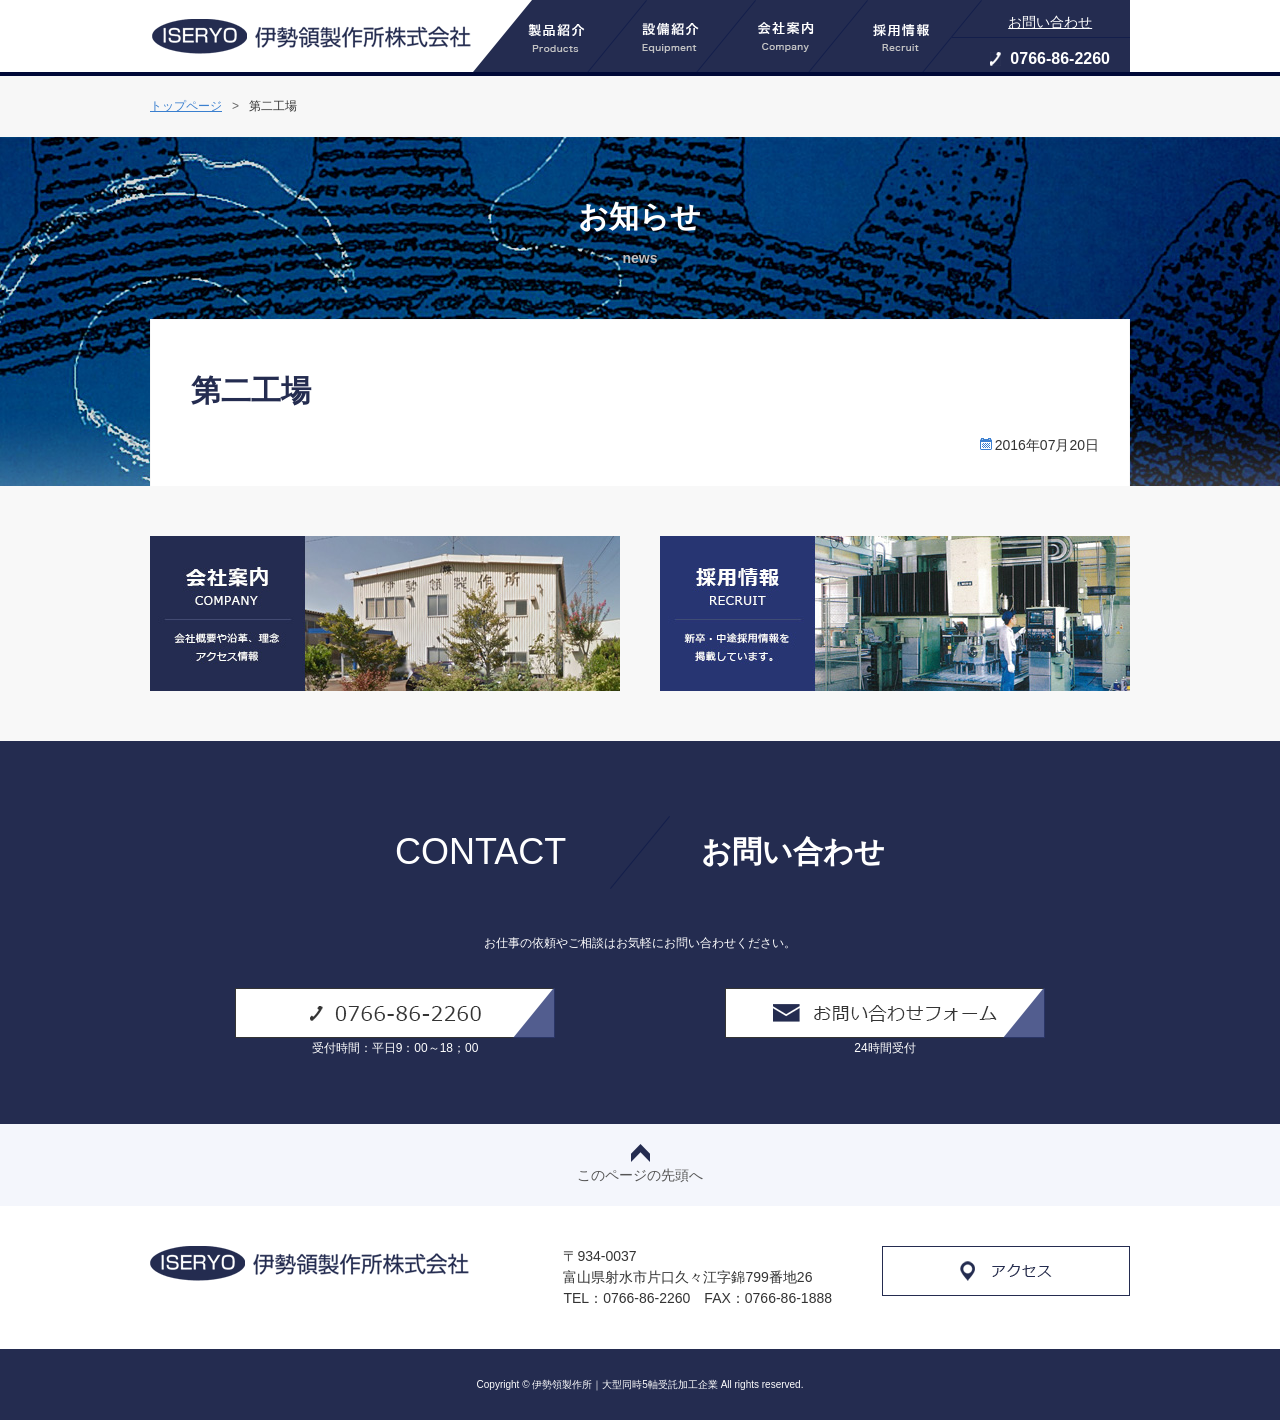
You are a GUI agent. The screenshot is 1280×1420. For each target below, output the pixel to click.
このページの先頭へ (640, 1163)
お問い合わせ (1050, 22)
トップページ (186, 106)
